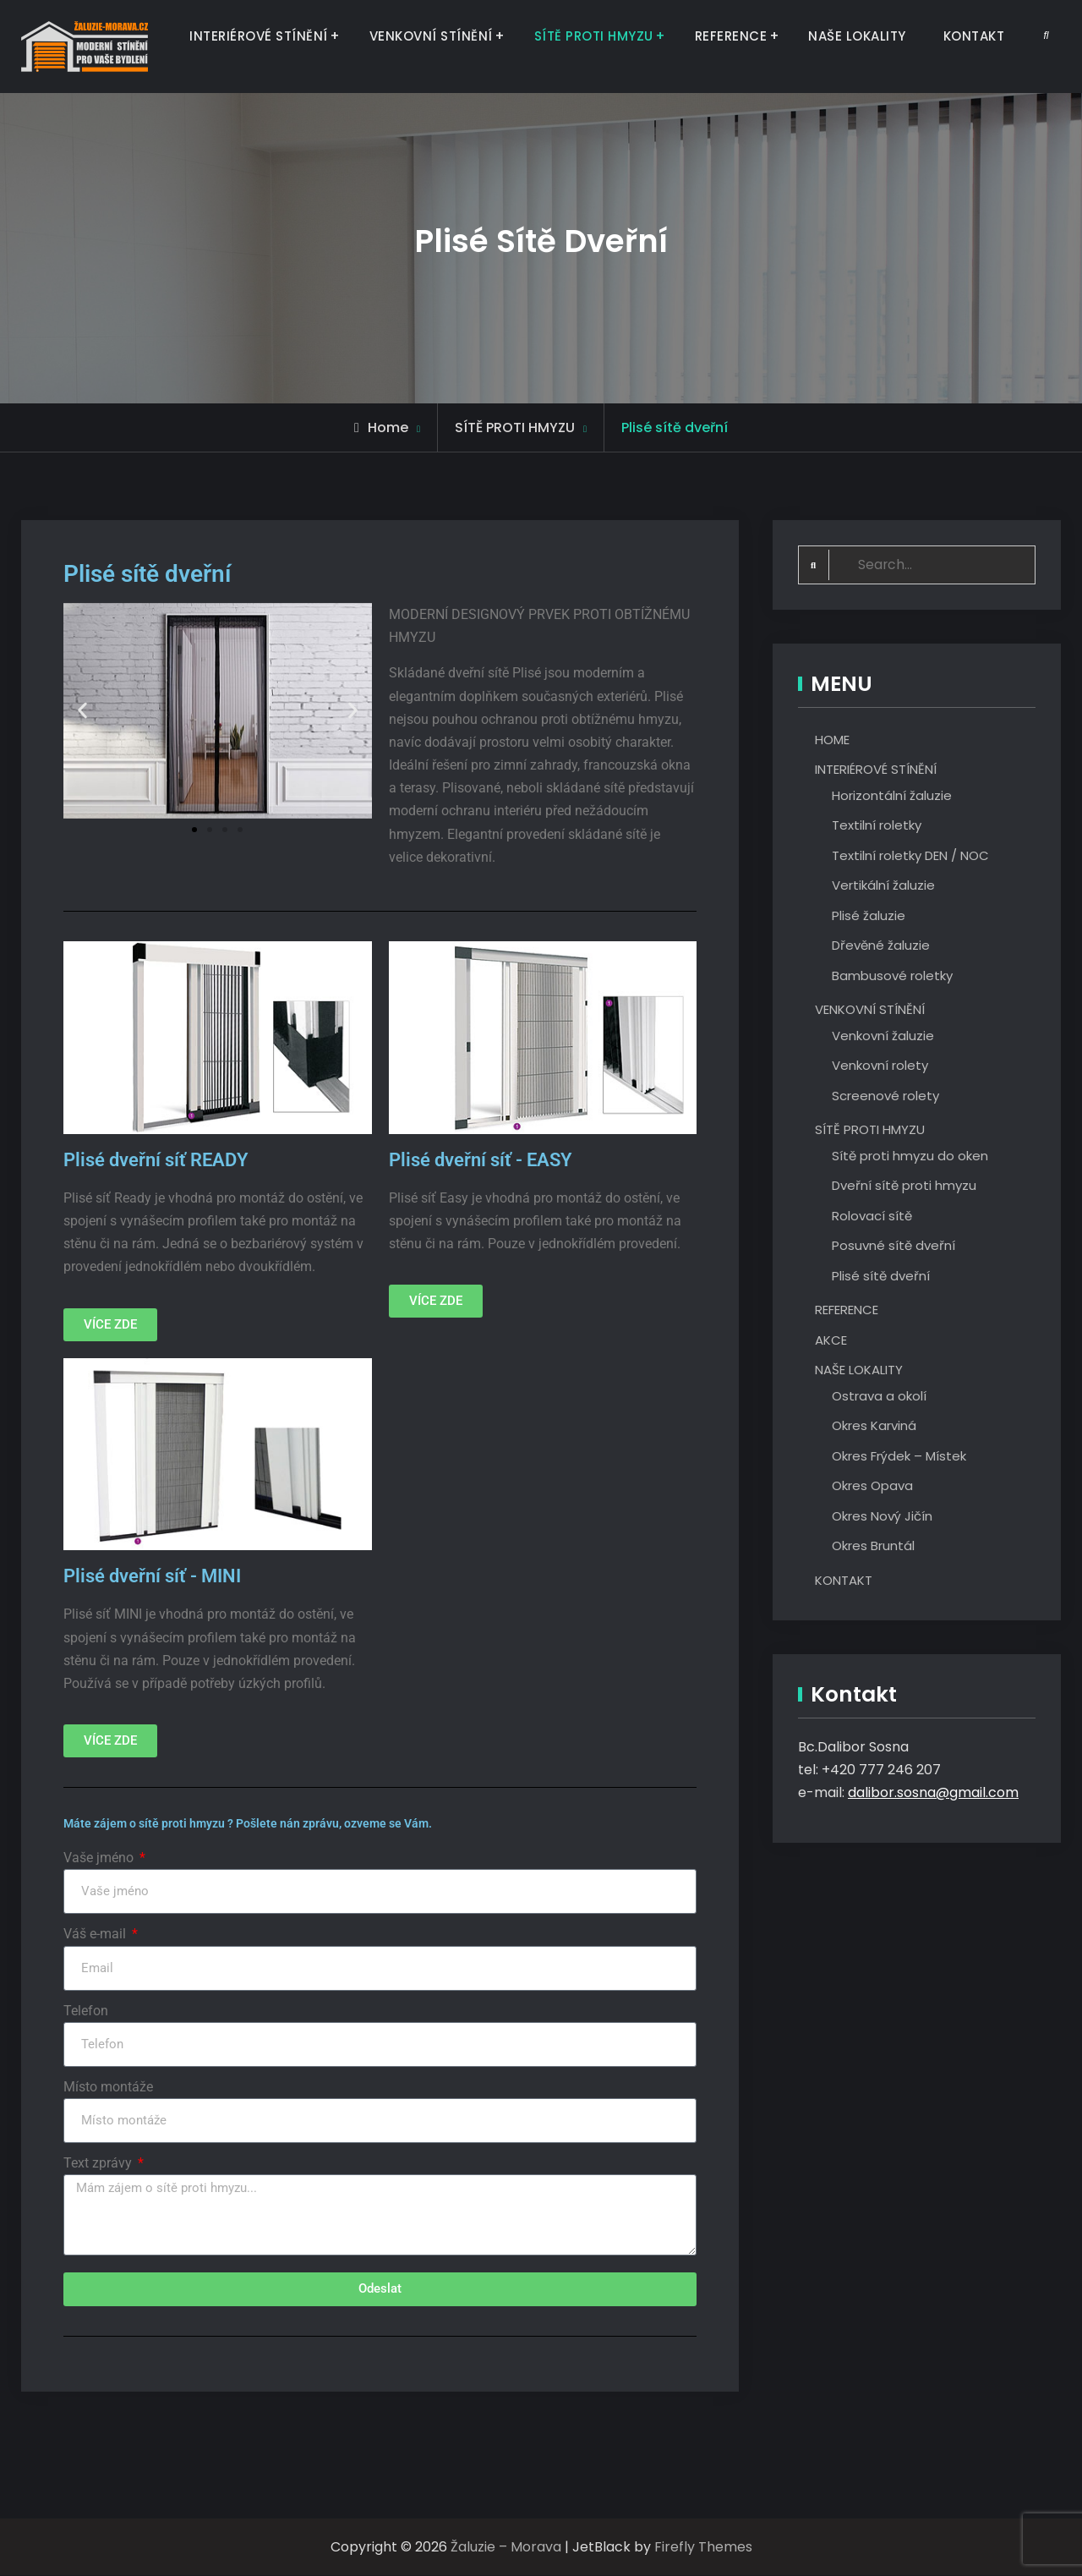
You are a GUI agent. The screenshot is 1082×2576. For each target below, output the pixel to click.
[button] (82, 710)
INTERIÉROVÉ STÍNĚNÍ (258, 36)
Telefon (85, 2011)
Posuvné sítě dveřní (893, 1245)
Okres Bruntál (873, 1545)
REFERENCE (731, 36)
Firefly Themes (703, 2547)
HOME (832, 739)
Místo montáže (108, 2087)
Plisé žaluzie (868, 915)
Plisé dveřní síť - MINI (152, 1576)
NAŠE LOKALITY (857, 36)
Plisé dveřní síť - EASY (480, 1159)
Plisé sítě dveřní (881, 1276)
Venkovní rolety (880, 1065)
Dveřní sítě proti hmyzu (904, 1185)
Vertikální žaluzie (883, 885)
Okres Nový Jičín (882, 1516)
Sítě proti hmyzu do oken (910, 1156)
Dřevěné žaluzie (881, 945)
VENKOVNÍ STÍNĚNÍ (431, 36)
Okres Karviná (874, 1425)
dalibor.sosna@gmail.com (933, 1793)
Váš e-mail (96, 1934)
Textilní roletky (876, 825)
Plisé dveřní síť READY (156, 1159)
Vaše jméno (100, 1858)
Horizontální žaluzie (892, 795)
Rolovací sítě (872, 1216)
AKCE (831, 1340)
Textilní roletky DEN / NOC (910, 855)
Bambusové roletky (892, 975)
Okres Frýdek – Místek (899, 1456)
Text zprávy (99, 2163)
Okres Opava (872, 1485)
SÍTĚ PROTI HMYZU (593, 36)
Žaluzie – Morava (506, 2547)
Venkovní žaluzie (883, 1035)
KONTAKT (974, 36)
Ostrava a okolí (879, 1396)
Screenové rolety (885, 1095)
